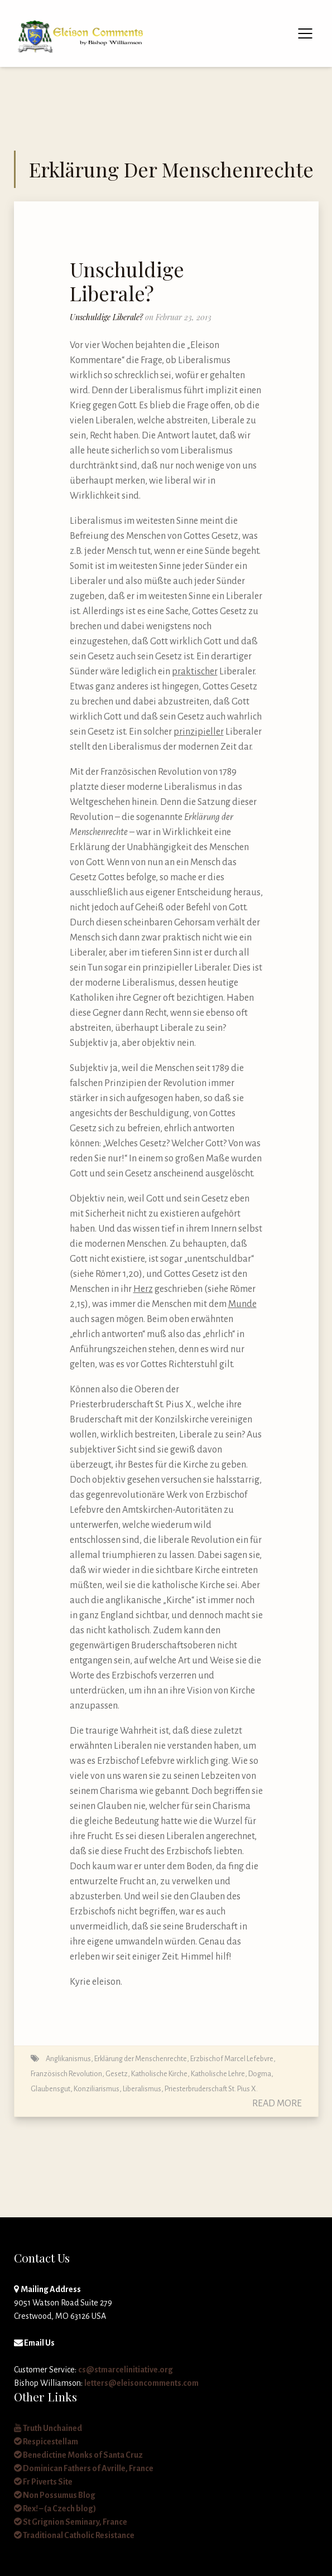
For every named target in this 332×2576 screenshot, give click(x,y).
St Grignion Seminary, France (70, 2521)
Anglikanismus (68, 2058)
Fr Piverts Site (43, 2481)
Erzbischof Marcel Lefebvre (231, 2058)
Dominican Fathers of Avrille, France (83, 2468)
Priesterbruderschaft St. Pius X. (211, 2089)
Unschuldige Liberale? (127, 280)
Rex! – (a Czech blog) (55, 2508)
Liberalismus (142, 2089)
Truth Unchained (48, 2428)
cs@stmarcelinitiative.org (125, 2369)
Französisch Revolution (66, 2074)
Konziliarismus (96, 2089)
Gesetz (116, 2074)
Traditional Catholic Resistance (74, 2535)
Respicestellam (46, 2441)
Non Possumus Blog (54, 2495)
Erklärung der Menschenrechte (140, 2058)
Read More (277, 2104)
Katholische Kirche (159, 2074)
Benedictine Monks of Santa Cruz (78, 2454)
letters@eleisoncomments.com (141, 2383)
